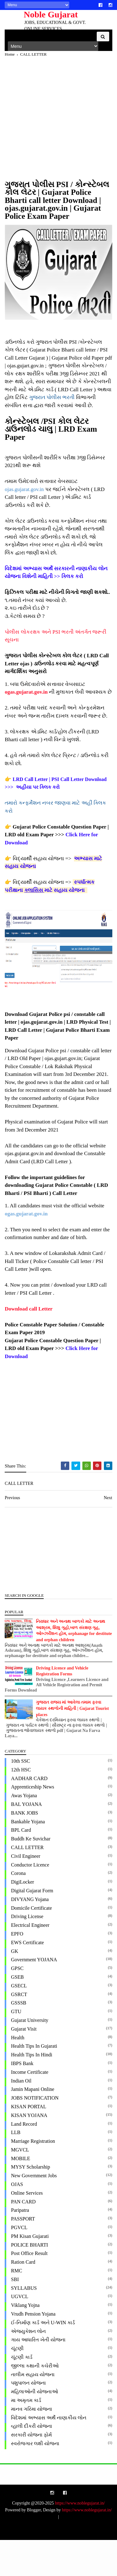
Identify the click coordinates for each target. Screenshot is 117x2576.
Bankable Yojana (29, 1857)
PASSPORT (24, 2254)
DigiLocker (24, 1918)
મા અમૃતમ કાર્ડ (27, 2436)
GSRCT (20, 2030)
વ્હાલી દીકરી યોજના (33, 2462)
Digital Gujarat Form (33, 1926)
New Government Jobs (35, 2211)
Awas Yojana (25, 1831)
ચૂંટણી (18, 2384)
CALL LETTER (28, 1883)
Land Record (25, 2160)
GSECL (20, 2021)
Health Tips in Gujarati (35, 2082)
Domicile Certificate (32, 1944)
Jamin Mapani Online (34, 2125)
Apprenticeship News (34, 1822)
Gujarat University (31, 2056)
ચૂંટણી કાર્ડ (23, 2393)
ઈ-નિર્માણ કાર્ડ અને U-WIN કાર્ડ (44, 2358)
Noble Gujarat (44, 14)
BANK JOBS (26, 1849)
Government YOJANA (35, 1995)
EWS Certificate (28, 1978)
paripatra (21, 2246)
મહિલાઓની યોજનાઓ (36, 2427)
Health (19, 2073)
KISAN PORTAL (30, 2142)
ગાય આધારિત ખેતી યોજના (39, 2375)
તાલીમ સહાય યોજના (34, 2410)
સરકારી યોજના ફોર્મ (32, 2470)
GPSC (18, 2004)
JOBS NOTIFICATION (36, 2134)
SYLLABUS (25, 2324)
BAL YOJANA (27, 1840)
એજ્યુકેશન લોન (29, 2367)
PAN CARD (24, 2237)
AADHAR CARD (30, 1814)
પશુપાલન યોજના (29, 2419)
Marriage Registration (34, 2177)
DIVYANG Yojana (31, 1935)
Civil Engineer (27, 1892)
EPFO (18, 1969)
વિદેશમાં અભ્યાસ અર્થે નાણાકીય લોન (50, 2453)
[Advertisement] (58, 126)
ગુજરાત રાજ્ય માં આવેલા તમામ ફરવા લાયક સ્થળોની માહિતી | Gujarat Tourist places (73, 1744)
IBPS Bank (23, 2099)
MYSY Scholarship (31, 2203)
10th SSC (22, 1797)
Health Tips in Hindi (33, 2090)
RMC (18, 2306)
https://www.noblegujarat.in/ (80, 2539)
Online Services (28, 2229)
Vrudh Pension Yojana (34, 2350)
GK (16, 1987)
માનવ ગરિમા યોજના (33, 2445)
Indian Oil (22, 2116)
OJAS (18, 2220)
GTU (17, 2047)
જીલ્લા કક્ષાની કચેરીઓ (36, 2401)
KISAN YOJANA (30, 2151)
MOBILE (22, 2194)
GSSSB (20, 2038)
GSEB (18, 2013)
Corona (19, 1909)
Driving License (28, 1952)
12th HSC (22, 1805)
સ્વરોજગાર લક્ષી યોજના (36, 2479)
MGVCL (21, 2185)
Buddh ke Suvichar (32, 1874)
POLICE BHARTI (31, 2281)
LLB (17, 2168)
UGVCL (21, 2332)
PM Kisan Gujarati (31, 2272)
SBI (16, 2315)
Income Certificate (31, 2108)
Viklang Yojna (26, 2341)
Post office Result (30, 2289)
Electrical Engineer (31, 1961)
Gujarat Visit (25, 2065)
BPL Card (22, 1866)
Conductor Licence (31, 1900)
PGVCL (20, 2263)
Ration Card (24, 2298)
